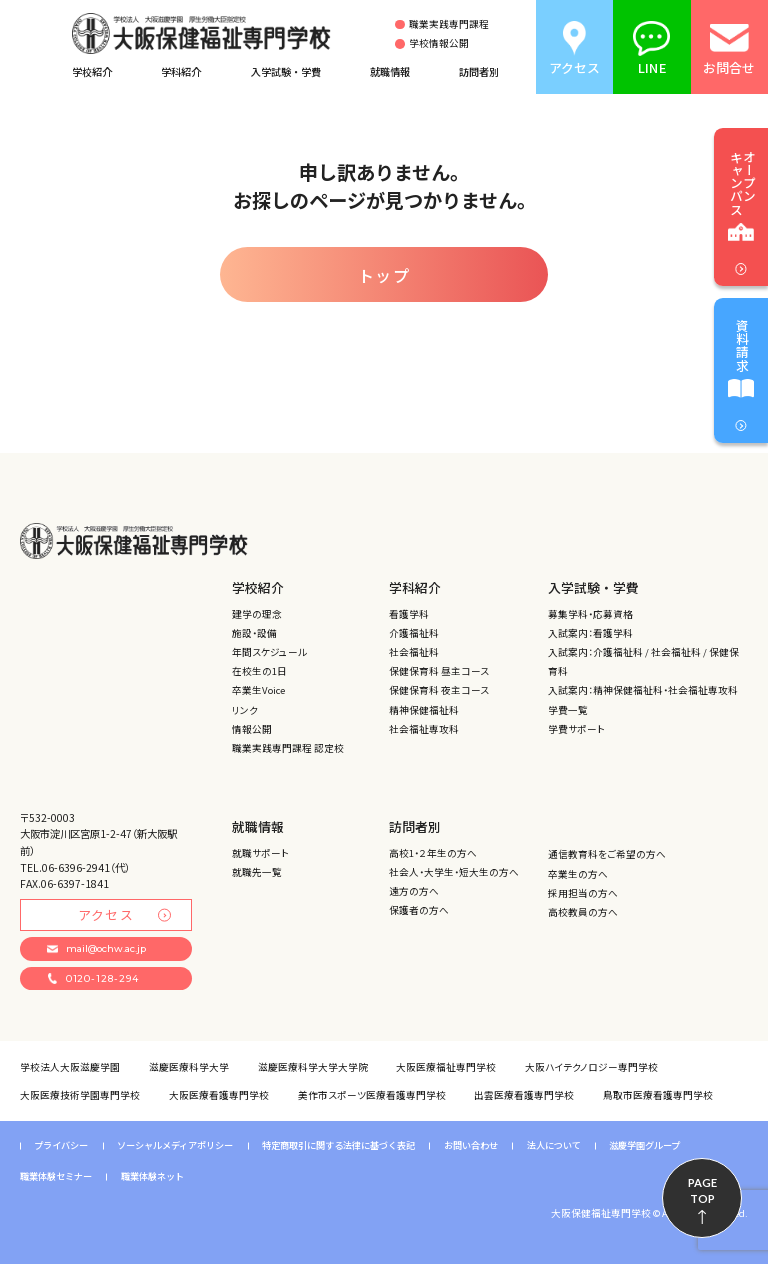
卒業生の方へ (578, 874)
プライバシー (61, 1146)
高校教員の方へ (583, 912)
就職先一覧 (257, 872)
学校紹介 (92, 71)
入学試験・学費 (286, 71)
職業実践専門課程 (449, 25)
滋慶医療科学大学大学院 (313, 1067)
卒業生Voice (258, 690)
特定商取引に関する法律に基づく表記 (338, 1146)
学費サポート (576, 729)
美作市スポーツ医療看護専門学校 (372, 1095)
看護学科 (409, 614)
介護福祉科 (414, 633)
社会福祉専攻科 (424, 729)
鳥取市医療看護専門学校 (658, 1095)
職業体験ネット (152, 1177)
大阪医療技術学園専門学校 (80, 1095)
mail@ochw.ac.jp (96, 948)
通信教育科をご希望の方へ (607, 854)
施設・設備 (254, 633)
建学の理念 (257, 614)
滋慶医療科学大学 (189, 1067)
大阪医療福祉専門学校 (446, 1067)
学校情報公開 (439, 44)
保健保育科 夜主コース (439, 690)
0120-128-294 (93, 978)
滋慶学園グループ (644, 1146)
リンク (245, 710)
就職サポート (260, 853)
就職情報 (390, 71)
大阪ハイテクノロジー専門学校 (591, 1067)
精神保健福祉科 (424, 710)
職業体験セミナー (56, 1177)
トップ (384, 275)
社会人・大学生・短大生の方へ (454, 872)
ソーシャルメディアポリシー (175, 1146)
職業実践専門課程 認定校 (288, 748)
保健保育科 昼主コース (439, 671)
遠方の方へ (414, 891)
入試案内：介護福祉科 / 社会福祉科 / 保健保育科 (643, 661)
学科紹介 (181, 71)
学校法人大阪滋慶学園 (70, 1067)
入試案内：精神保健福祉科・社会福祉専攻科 (643, 690)
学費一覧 (568, 710)
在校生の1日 (259, 671)
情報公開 (252, 729)
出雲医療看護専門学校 (524, 1095)
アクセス (124, 914)
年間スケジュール (269, 652)
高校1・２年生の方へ (433, 853)
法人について (554, 1146)
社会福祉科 (414, 652)
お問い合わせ (471, 1146)
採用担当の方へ (583, 893)
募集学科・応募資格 (590, 614)
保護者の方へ (419, 910)
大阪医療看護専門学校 (219, 1095)
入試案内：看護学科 (590, 633)
